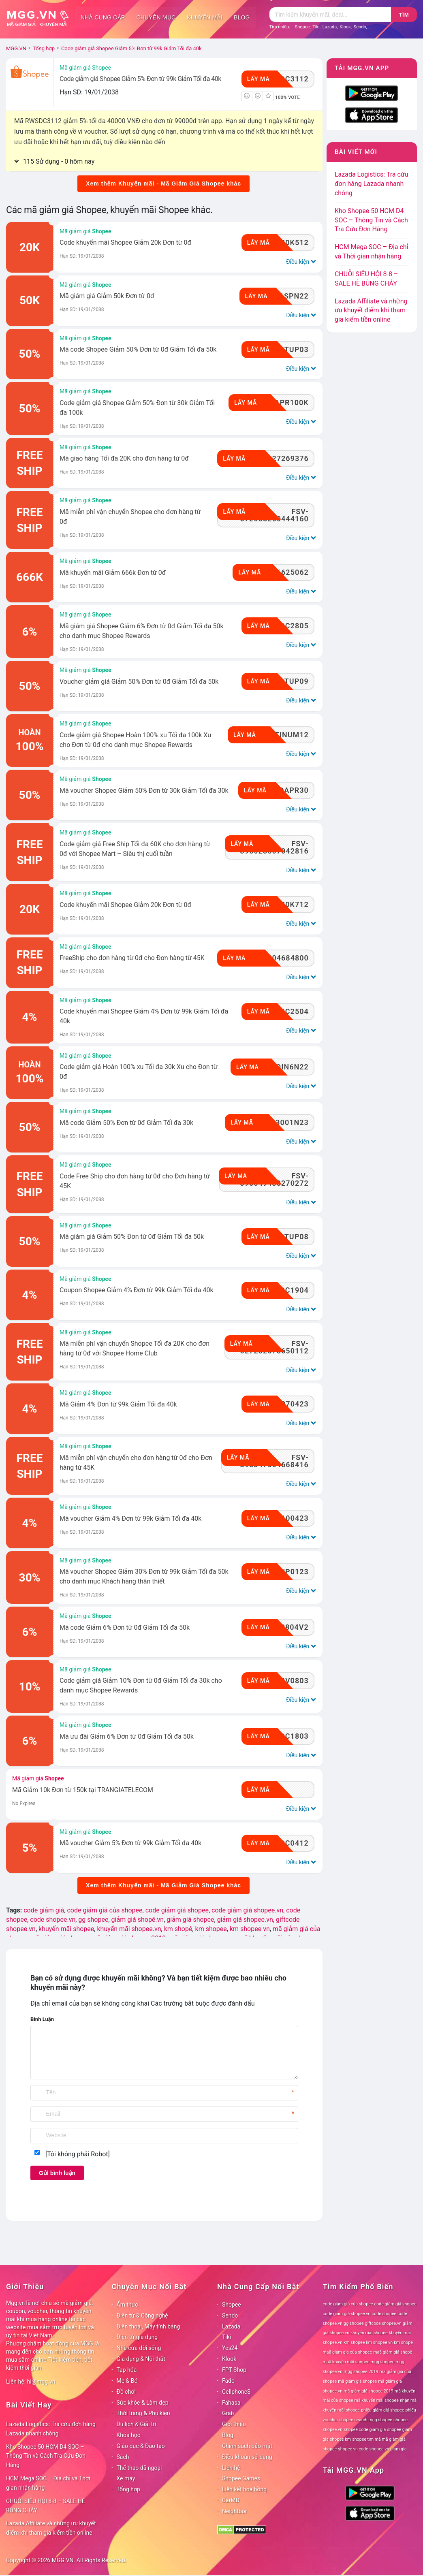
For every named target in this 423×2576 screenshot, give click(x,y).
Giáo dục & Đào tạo (141, 2446)
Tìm (404, 15)
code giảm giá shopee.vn (247, 1910)
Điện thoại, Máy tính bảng (148, 2326)
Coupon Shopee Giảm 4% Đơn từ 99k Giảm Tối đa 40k (137, 1290)
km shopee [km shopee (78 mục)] (354, 2342)
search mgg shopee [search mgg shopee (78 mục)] (373, 2419)
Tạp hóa (127, 2370)
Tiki (316, 27)
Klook (345, 27)
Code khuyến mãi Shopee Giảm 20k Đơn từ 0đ (125, 242)
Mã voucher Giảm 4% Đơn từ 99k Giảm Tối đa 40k (130, 1518)
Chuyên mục (155, 17)
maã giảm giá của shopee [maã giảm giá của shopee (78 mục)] (347, 2352)
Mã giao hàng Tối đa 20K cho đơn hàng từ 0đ (124, 458)
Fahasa (231, 2402)
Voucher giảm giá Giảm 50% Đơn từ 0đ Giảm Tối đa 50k (139, 681)
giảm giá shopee (190, 1919)
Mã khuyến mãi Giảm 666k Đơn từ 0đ (113, 572)
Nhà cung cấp (103, 17)
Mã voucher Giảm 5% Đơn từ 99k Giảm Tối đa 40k (130, 1843)
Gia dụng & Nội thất (141, 2359)
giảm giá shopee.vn (245, 1919)
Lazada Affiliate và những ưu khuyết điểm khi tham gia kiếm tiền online (371, 310)
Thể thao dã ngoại (139, 2468)
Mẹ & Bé (127, 2381)
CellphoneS (236, 2391)
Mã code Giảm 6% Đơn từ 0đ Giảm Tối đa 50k (125, 1627)
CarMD (230, 2500)
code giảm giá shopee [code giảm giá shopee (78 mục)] (395, 2304)
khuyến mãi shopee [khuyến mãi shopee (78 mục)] (368, 2332)
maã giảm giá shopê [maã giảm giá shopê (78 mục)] (392, 2352)
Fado (228, 2381)
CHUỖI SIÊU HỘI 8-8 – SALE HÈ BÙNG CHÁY (45, 2506)
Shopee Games (241, 2478)
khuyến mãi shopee (66, 1929)
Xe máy (126, 2478)
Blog (242, 17)
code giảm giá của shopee (104, 1910)
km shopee (211, 1929)
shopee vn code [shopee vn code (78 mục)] (353, 2449)
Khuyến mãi (204, 17)
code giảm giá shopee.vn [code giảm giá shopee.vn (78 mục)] (347, 2313)
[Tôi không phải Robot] (77, 2154)
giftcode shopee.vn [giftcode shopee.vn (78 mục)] (383, 2323)
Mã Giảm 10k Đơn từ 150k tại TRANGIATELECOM (82, 1790)
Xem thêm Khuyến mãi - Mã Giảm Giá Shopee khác (163, 183)
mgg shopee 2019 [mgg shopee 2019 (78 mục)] (361, 2371)
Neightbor (234, 2511)
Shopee (302, 27)
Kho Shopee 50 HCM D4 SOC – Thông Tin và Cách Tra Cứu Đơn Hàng (371, 220)
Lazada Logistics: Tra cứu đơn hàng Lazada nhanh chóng (371, 184)
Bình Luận (42, 2019)
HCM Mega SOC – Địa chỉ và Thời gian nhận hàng (48, 2483)
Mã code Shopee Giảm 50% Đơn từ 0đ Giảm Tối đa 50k (138, 349)
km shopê (178, 1929)
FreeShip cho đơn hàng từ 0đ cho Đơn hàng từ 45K (132, 958)
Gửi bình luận (57, 2173)
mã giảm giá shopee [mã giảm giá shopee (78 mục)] (357, 2381)
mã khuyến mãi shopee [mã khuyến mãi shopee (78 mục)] (377, 2400)
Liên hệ (231, 2468)
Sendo (360, 27)
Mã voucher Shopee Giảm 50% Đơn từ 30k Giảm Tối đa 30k (144, 790)
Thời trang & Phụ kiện (143, 2413)
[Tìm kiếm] (330, 14)
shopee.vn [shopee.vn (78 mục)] (333, 2429)
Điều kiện (300, 261)
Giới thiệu (234, 2424)
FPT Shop (234, 2370)
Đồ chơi (126, 2391)
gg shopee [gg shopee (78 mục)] (353, 2323)
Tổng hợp (128, 2489)
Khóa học (129, 2435)
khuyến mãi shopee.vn (129, 1929)
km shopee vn (250, 1929)
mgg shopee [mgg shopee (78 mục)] (383, 2362)
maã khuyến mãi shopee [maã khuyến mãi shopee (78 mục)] (346, 2362)
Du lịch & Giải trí (136, 2424)
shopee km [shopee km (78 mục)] (340, 2439)
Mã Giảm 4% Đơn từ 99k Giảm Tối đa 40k (118, 1404)
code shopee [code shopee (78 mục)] (384, 2313)
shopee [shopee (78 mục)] (400, 2419)
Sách (123, 2457)
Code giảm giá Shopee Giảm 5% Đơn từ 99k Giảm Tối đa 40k (140, 79)
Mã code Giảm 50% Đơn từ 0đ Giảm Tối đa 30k (126, 1123)
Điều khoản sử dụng (247, 2457)
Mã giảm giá (85, 231)
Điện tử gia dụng (137, 2337)
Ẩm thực (127, 2304)
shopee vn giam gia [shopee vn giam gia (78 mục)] (388, 2449)
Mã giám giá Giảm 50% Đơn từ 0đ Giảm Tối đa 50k (132, 1236)
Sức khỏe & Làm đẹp (143, 2402)
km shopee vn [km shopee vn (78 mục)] (379, 2342)
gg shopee (93, 1919)
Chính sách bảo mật (247, 2446)
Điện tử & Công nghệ (142, 2315)
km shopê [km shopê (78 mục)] (403, 2342)
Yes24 (229, 2348)
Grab (228, 2413)
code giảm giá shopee (177, 1910)
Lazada (330, 27)
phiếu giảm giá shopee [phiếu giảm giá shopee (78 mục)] (382, 2410)
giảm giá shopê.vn (137, 1919)
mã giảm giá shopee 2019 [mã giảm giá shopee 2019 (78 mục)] (368, 2391)
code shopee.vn (52, 1919)
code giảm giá (44, 1910)
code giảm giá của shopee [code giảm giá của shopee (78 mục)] (348, 2304)
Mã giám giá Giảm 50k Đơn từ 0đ (107, 296)
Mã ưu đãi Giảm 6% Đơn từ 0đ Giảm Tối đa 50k (127, 1736)
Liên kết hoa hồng (244, 2489)
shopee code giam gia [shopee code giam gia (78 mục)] (365, 2429)
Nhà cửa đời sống (139, 2348)
